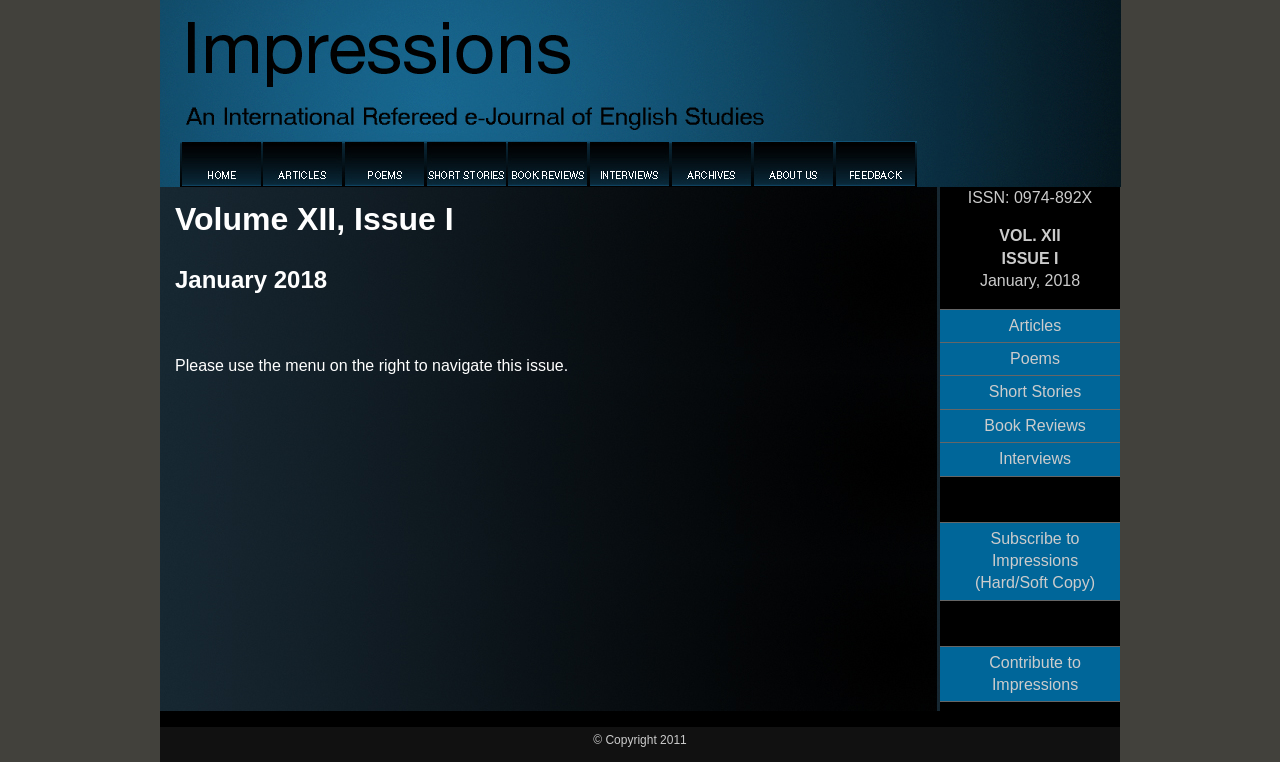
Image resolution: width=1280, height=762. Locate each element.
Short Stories (1035, 391)
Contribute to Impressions (1035, 673)
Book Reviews (1034, 425)
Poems (1035, 358)
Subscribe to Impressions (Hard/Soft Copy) (1035, 561)
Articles (1035, 325)
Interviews (1035, 458)
